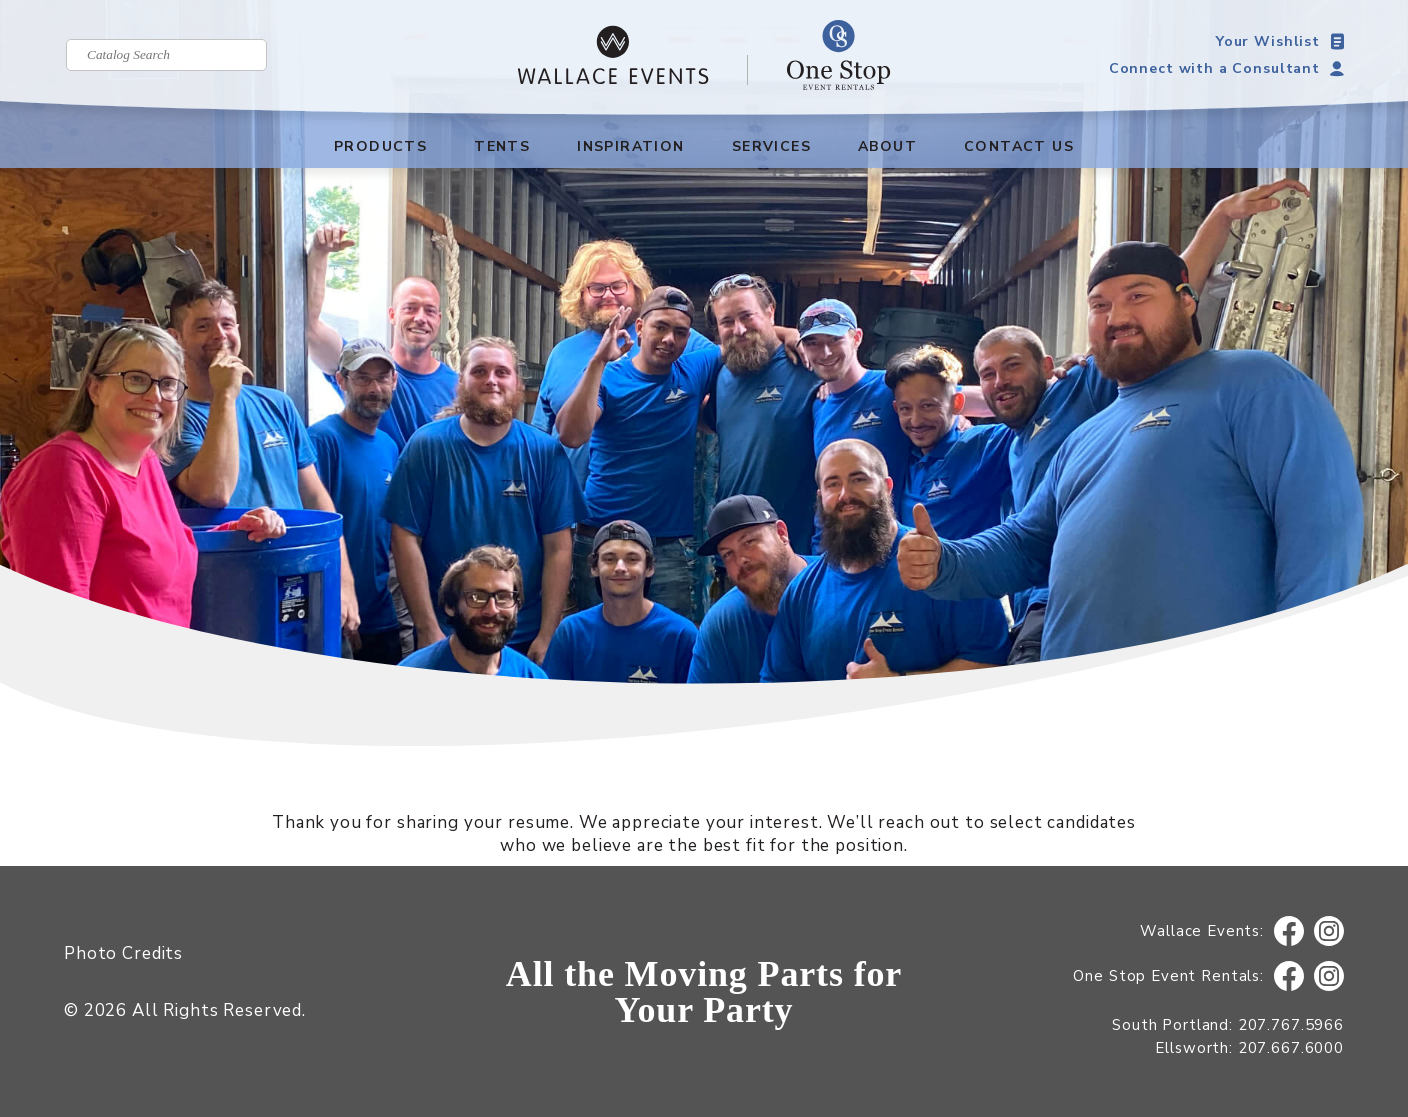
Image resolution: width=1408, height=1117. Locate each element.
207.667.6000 (1291, 1048)
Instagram (1329, 931)
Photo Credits (123, 953)
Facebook (1289, 931)
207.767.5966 (1291, 1025)
